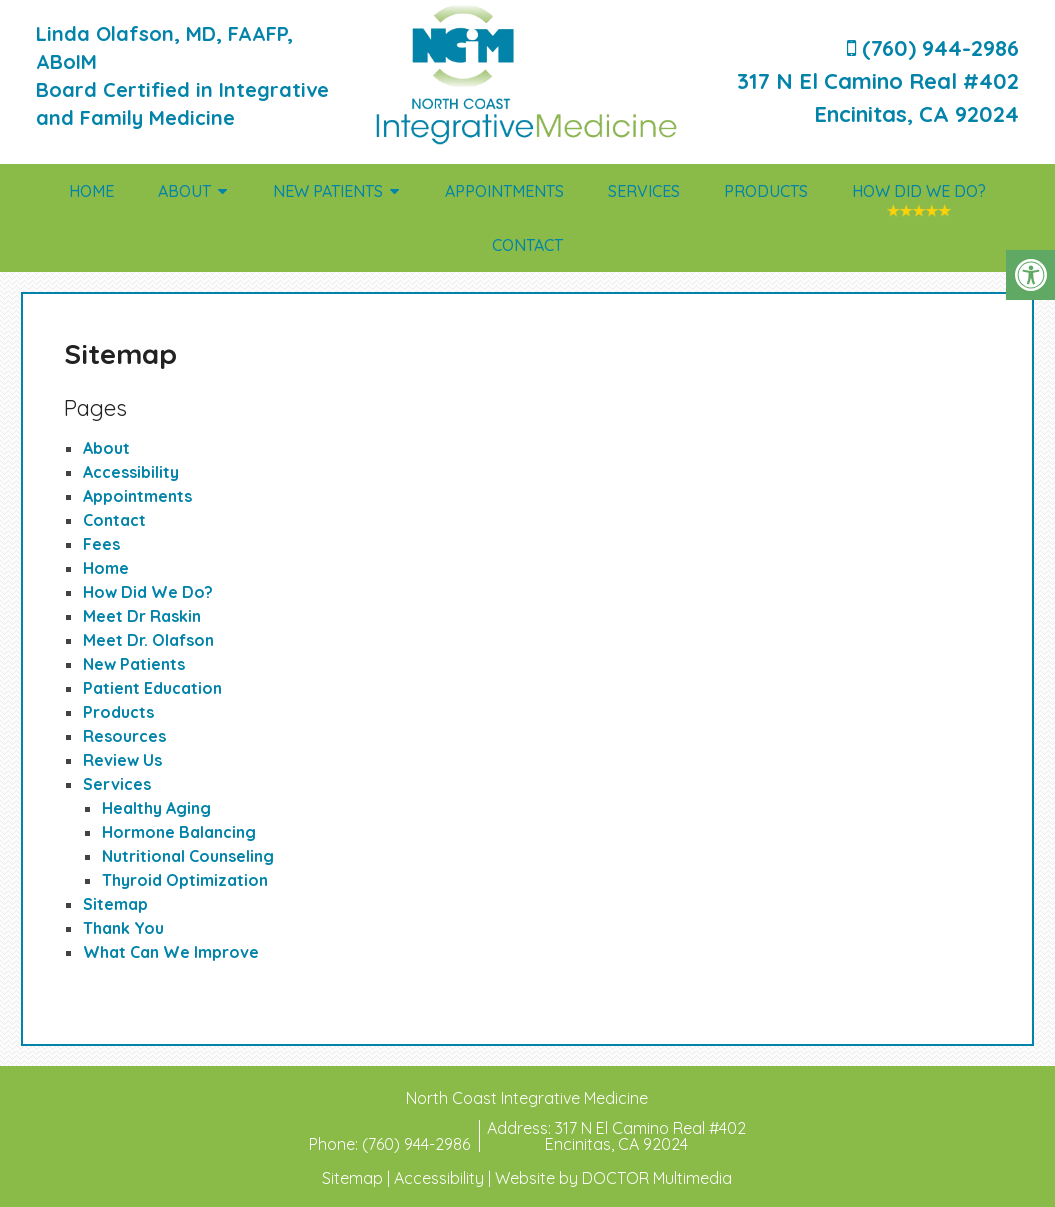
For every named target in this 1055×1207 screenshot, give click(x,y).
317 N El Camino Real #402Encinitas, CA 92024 (645, 1136)
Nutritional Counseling (188, 856)
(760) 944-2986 (418, 1144)
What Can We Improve (171, 952)
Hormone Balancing (179, 832)
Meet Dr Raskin (142, 616)
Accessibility (131, 472)
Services (644, 191)
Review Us (122, 760)
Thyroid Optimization (185, 880)
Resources (124, 736)
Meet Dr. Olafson (148, 640)
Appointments (504, 191)
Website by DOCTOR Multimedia (613, 1178)
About (184, 191)
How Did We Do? (919, 191)
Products (766, 191)
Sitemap (115, 904)
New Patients (328, 191)
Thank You (123, 928)
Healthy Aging (156, 808)
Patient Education (152, 688)
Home (91, 191)
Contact (527, 245)
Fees (101, 544)
